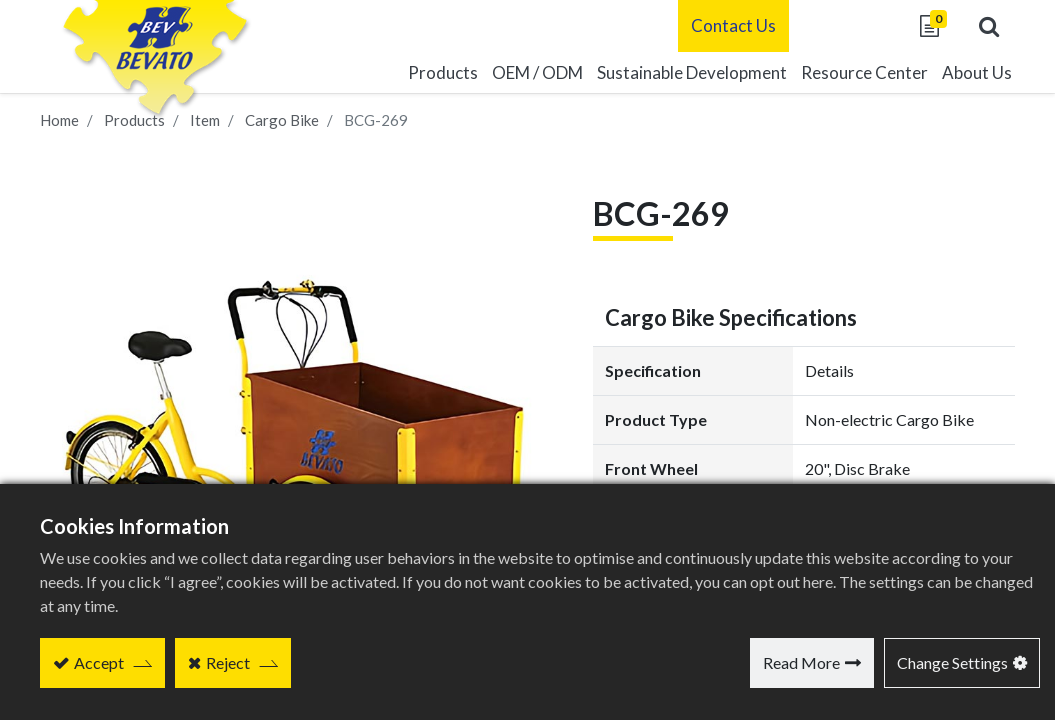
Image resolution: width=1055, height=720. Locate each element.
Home (59, 120)
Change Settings (952, 662)
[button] (985, 26)
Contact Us (729, 25)
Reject (228, 662)
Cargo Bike (282, 120)
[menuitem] (688, 73)
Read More (801, 662)
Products (134, 120)
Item (205, 120)
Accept (99, 662)
